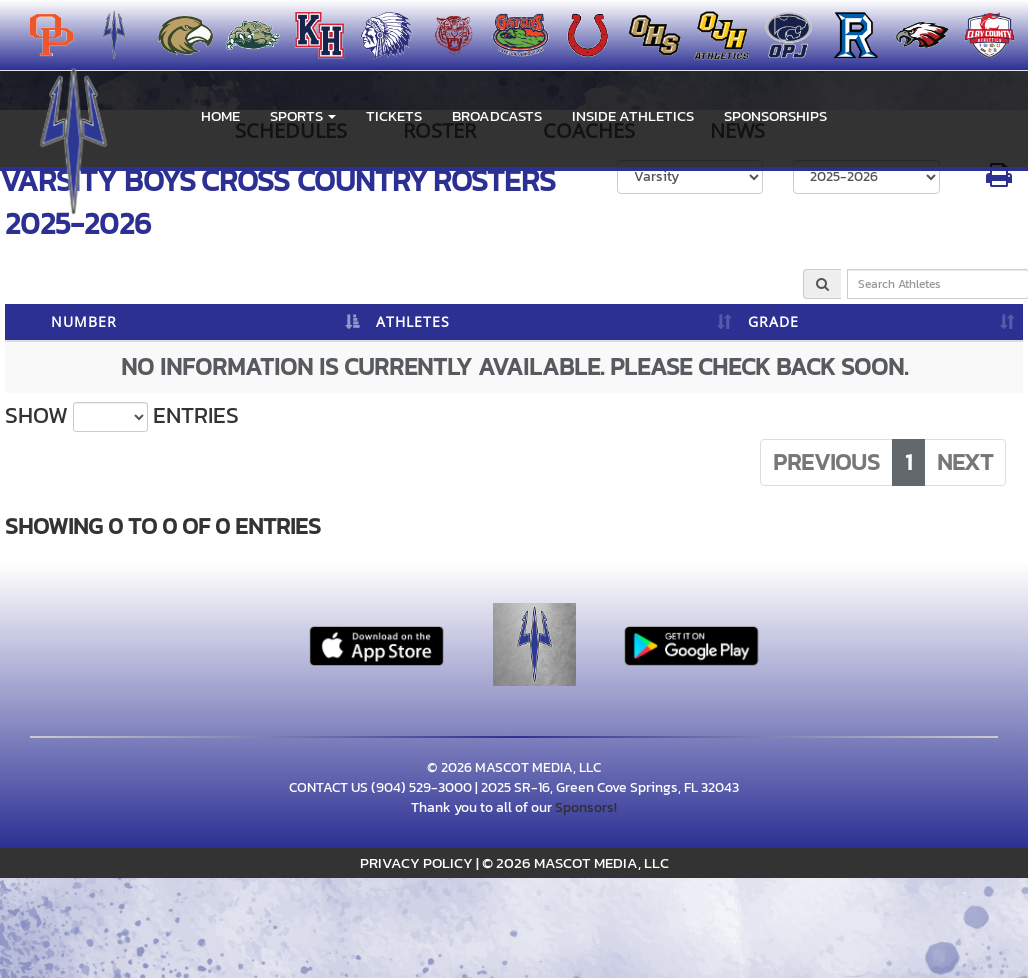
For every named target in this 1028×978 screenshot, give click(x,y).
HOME (220, 115)
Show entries (122, 416)
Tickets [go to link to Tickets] (394, 115)
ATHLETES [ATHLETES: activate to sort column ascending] (413, 321)
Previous (826, 462)
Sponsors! (586, 807)
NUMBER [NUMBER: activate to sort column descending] (84, 321)
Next (965, 462)
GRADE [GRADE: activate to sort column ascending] (773, 321)
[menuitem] (179, 35)
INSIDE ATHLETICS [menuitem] (633, 115)
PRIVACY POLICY (416, 862)
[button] (303, 116)
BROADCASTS (497, 115)
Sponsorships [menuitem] (775, 115)
